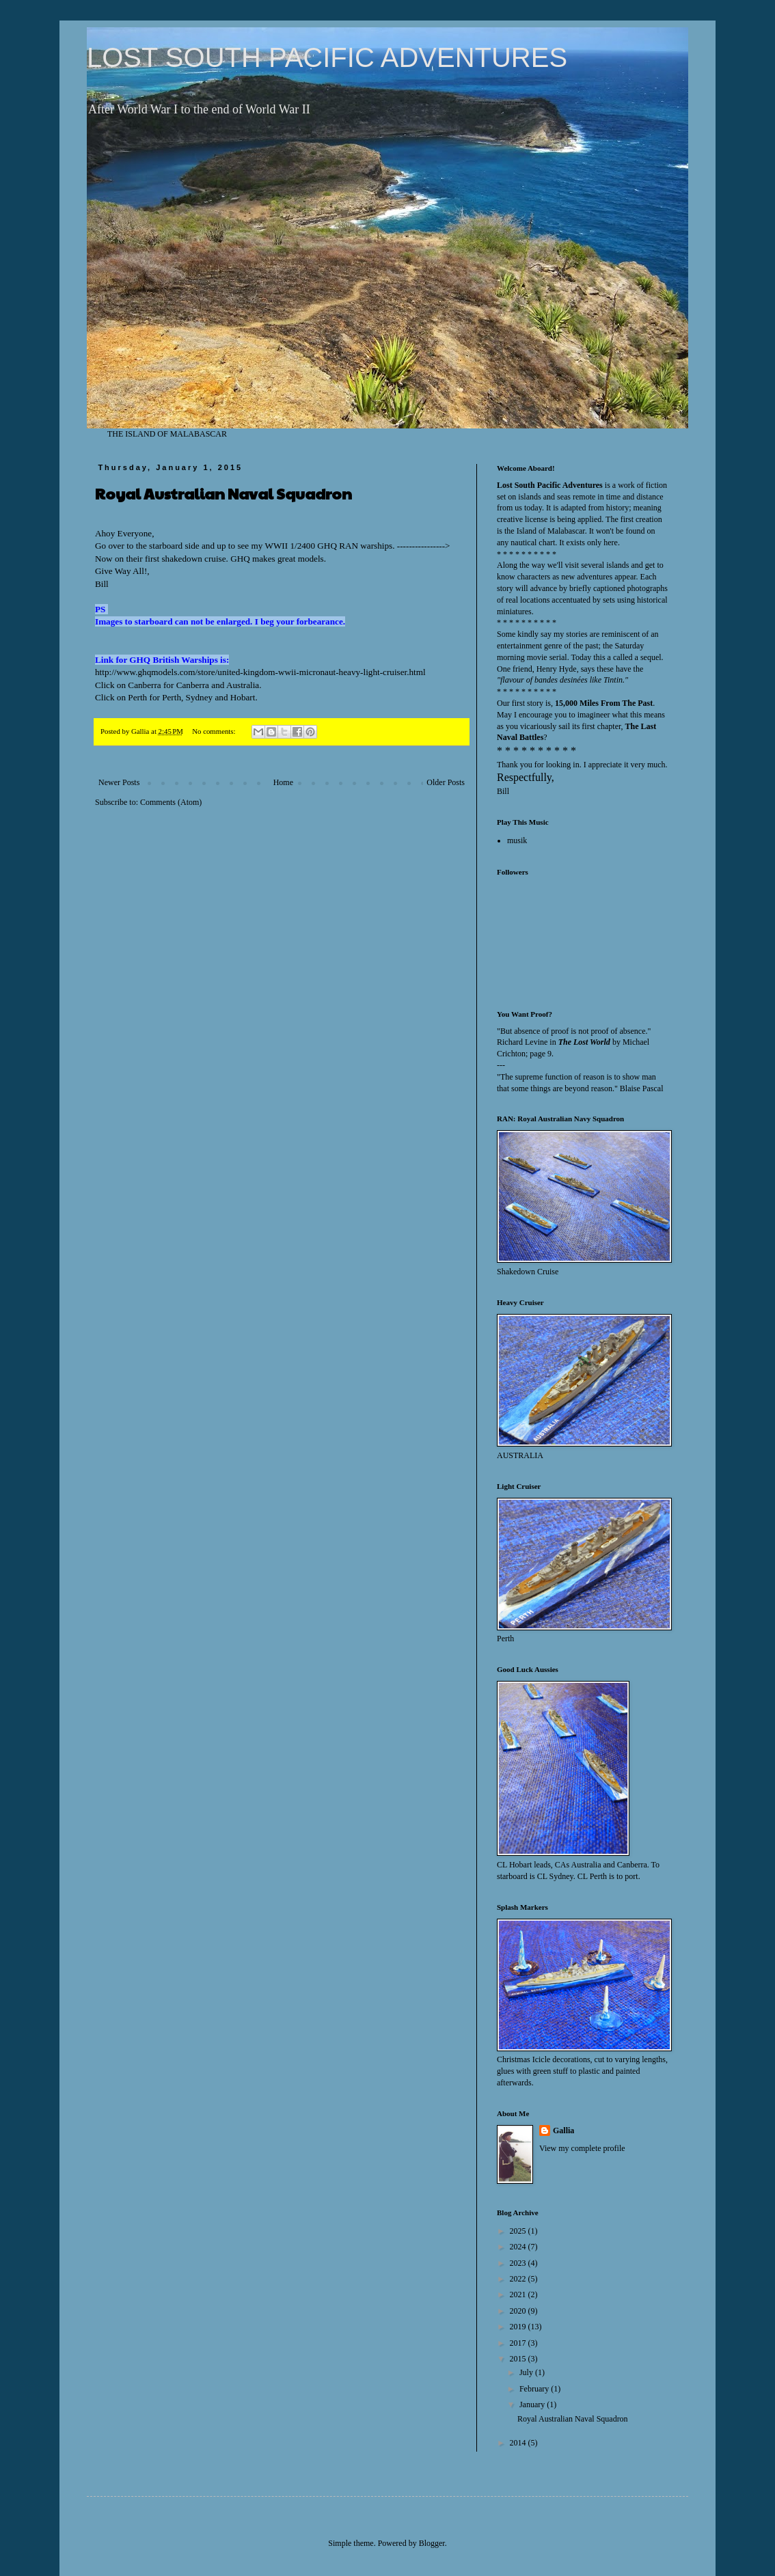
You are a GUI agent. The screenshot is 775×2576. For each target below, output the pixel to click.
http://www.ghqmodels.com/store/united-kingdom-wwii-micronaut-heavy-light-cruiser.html (260, 672)
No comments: (214, 731)
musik (517, 840)
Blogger (432, 2543)
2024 (519, 2246)
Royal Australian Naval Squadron (223, 493)
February (535, 2389)
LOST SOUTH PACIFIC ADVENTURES (327, 57)
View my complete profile (582, 2148)
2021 (519, 2294)
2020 (519, 2311)
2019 (519, 2326)
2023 (519, 2263)
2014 (519, 2443)
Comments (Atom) (171, 802)
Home (283, 782)
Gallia (563, 2130)
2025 (519, 2231)
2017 (519, 2343)
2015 (519, 2358)
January (533, 2404)
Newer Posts (118, 782)
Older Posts (445, 782)
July (527, 2372)
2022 (519, 2279)
